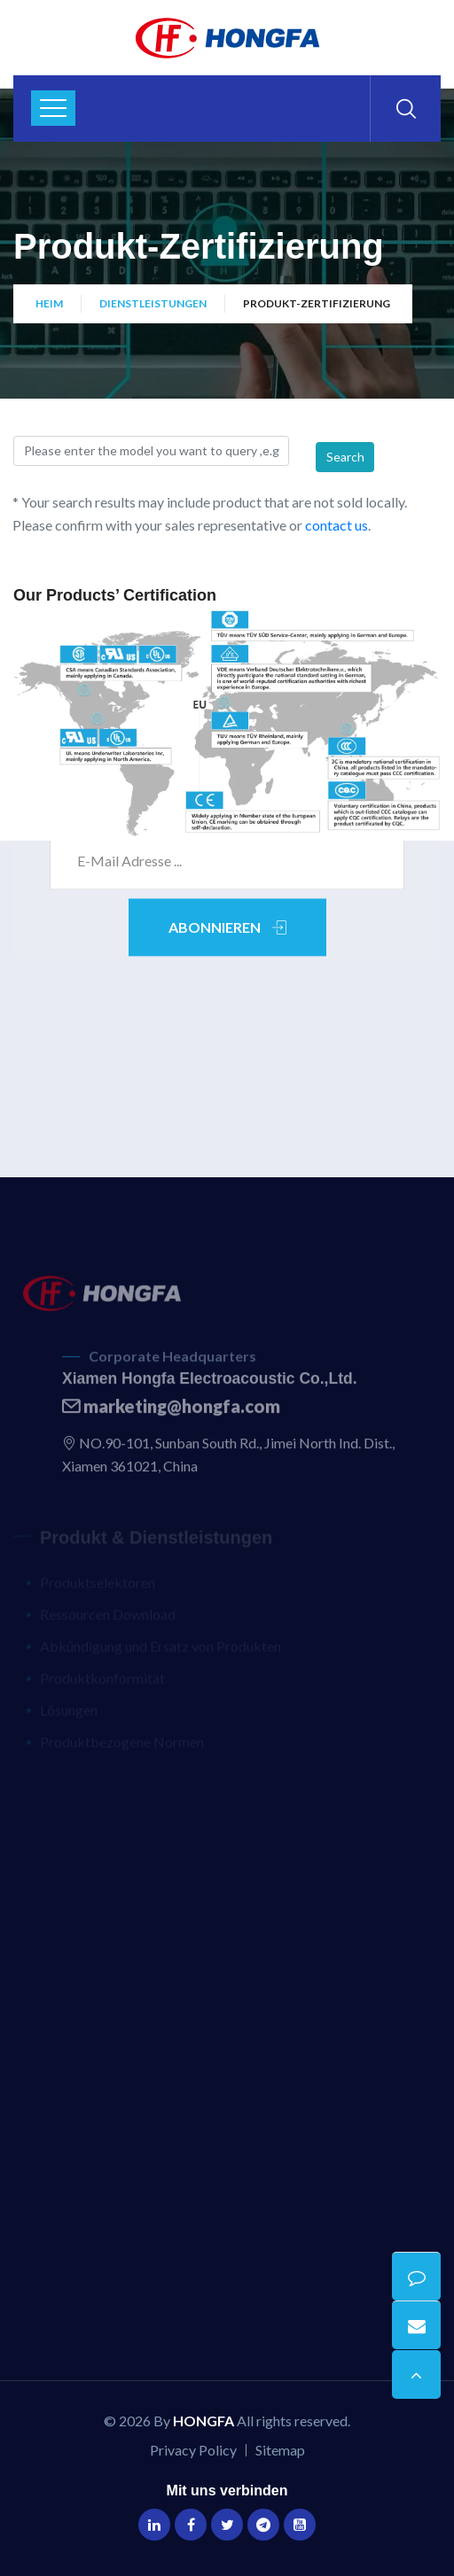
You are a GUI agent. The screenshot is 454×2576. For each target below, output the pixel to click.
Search (345, 456)
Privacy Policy (193, 2449)
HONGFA (203, 2420)
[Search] (151, 451)
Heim (49, 303)
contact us (336, 524)
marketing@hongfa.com (171, 1412)
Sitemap (280, 2449)
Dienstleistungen (153, 303)
